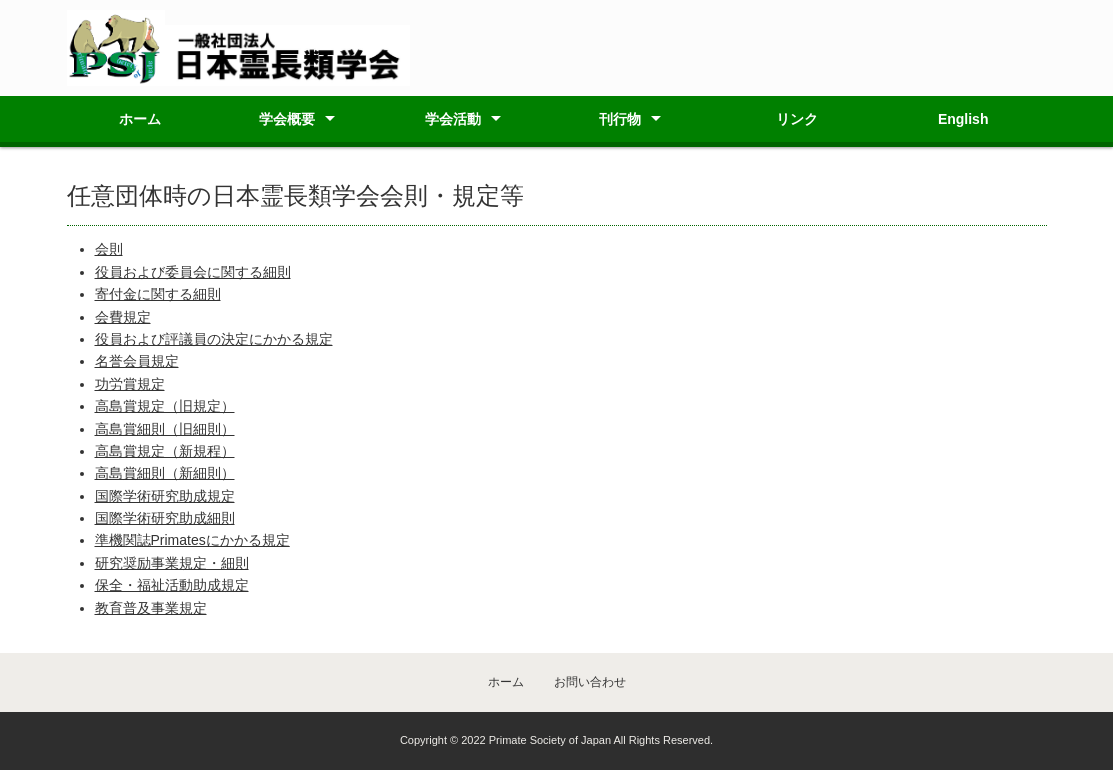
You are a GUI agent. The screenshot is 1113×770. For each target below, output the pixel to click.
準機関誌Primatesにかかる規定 (192, 540)
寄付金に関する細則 (158, 294)
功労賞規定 (130, 384)
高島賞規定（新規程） (165, 451)
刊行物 (620, 119)
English (963, 119)
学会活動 (453, 119)
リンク (797, 119)
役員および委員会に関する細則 (193, 272)
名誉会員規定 (137, 361)
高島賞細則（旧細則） (165, 429)
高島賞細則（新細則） (165, 473)
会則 (109, 249)
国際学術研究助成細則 (165, 518)
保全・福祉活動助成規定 (172, 585)
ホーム (140, 119)
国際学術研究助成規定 (165, 496)
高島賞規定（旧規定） (165, 406)
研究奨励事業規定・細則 (172, 563)
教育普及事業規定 (151, 608)
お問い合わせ (590, 682)
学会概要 (287, 119)
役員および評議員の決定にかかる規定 (214, 339)
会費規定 (123, 317)
